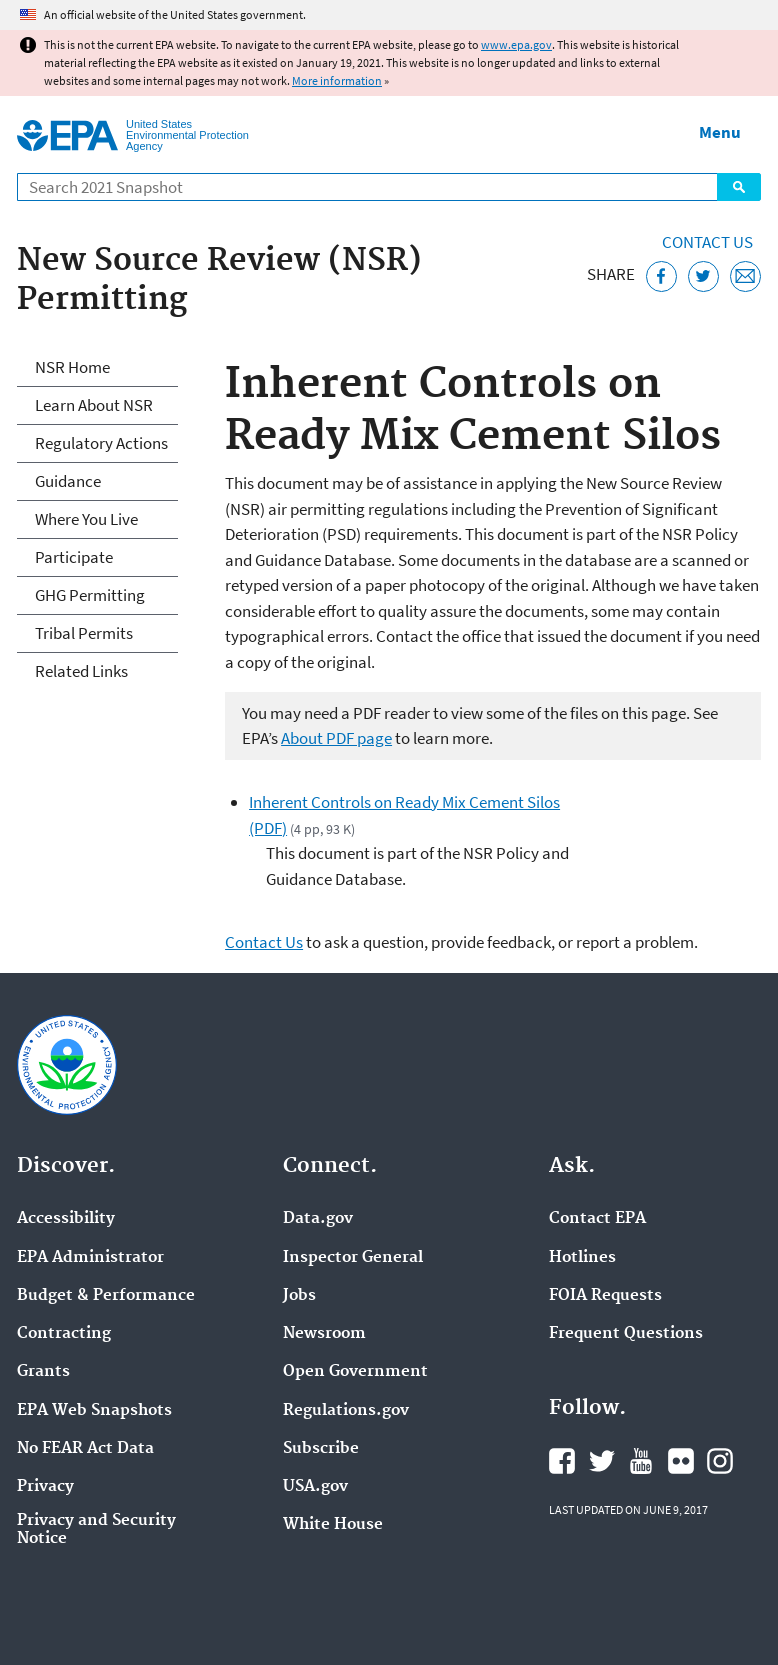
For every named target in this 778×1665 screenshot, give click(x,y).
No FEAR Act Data (85, 1449)
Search (739, 187)
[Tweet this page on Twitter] (703, 276)
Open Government (355, 1372)
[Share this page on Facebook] (661, 276)
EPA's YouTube (641, 1461)
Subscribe (321, 1449)
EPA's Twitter (602, 1461)
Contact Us (707, 242)
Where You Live (86, 519)
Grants (43, 1372)
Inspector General (353, 1258)
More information (337, 80)
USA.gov (315, 1487)
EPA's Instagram (720, 1461)
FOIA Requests (605, 1296)
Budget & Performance (106, 1296)
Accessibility (66, 1219)
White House (333, 1525)
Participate (74, 557)
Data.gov (318, 1219)
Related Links (81, 671)
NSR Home (72, 367)
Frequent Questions (626, 1334)
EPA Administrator (90, 1258)
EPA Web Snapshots (94, 1411)
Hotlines (582, 1258)
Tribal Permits (84, 633)
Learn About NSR (94, 405)
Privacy (45, 1487)
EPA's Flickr (681, 1461)
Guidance (68, 481)
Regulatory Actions (101, 443)
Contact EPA (597, 1219)
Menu (720, 132)
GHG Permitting (90, 595)
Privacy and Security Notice (96, 1530)
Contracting (64, 1334)
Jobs (299, 1296)
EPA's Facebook (562, 1461)
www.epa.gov (516, 44)
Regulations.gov (346, 1411)
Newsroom (324, 1334)
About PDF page (336, 738)
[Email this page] (745, 276)
